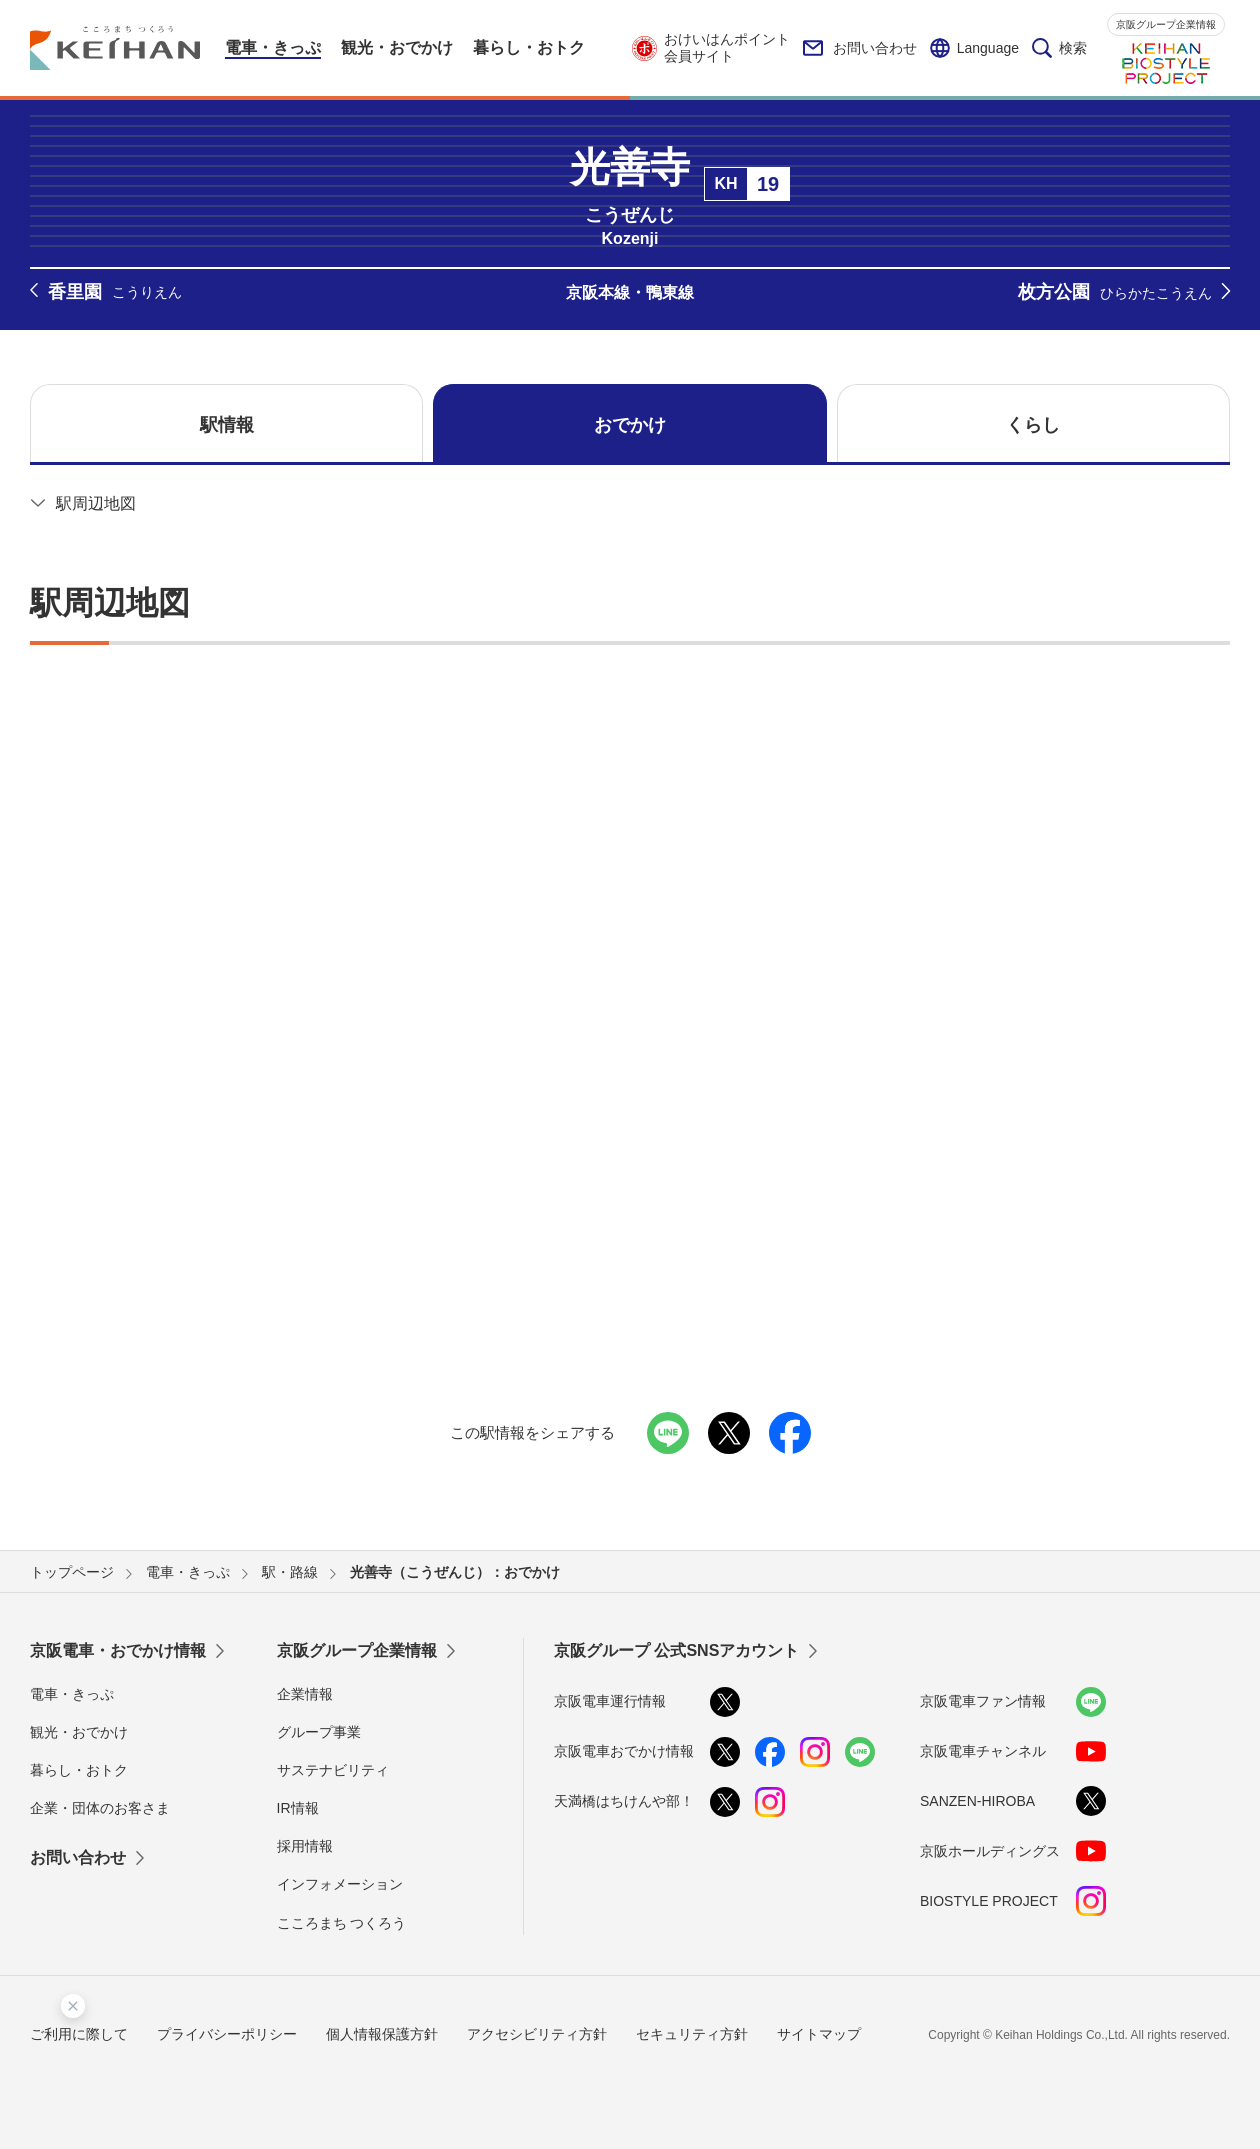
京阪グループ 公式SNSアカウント (676, 1650)
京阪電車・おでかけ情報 (118, 1650)
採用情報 (305, 1846)
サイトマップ (819, 2034)
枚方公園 (1115, 293)
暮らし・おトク (79, 1770)
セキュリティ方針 (692, 2034)
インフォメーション (340, 1884)
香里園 (115, 292)
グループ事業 (319, 1732)
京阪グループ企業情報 (1166, 24)
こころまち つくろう (342, 1923)
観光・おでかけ (79, 1732)
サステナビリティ (333, 1770)
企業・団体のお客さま (100, 1808)
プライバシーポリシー (227, 2034)
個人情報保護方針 (382, 2034)
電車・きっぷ (72, 1694)
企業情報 (305, 1694)
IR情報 (298, 1808)
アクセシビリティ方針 (537, 2034)
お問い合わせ (860, 48)
